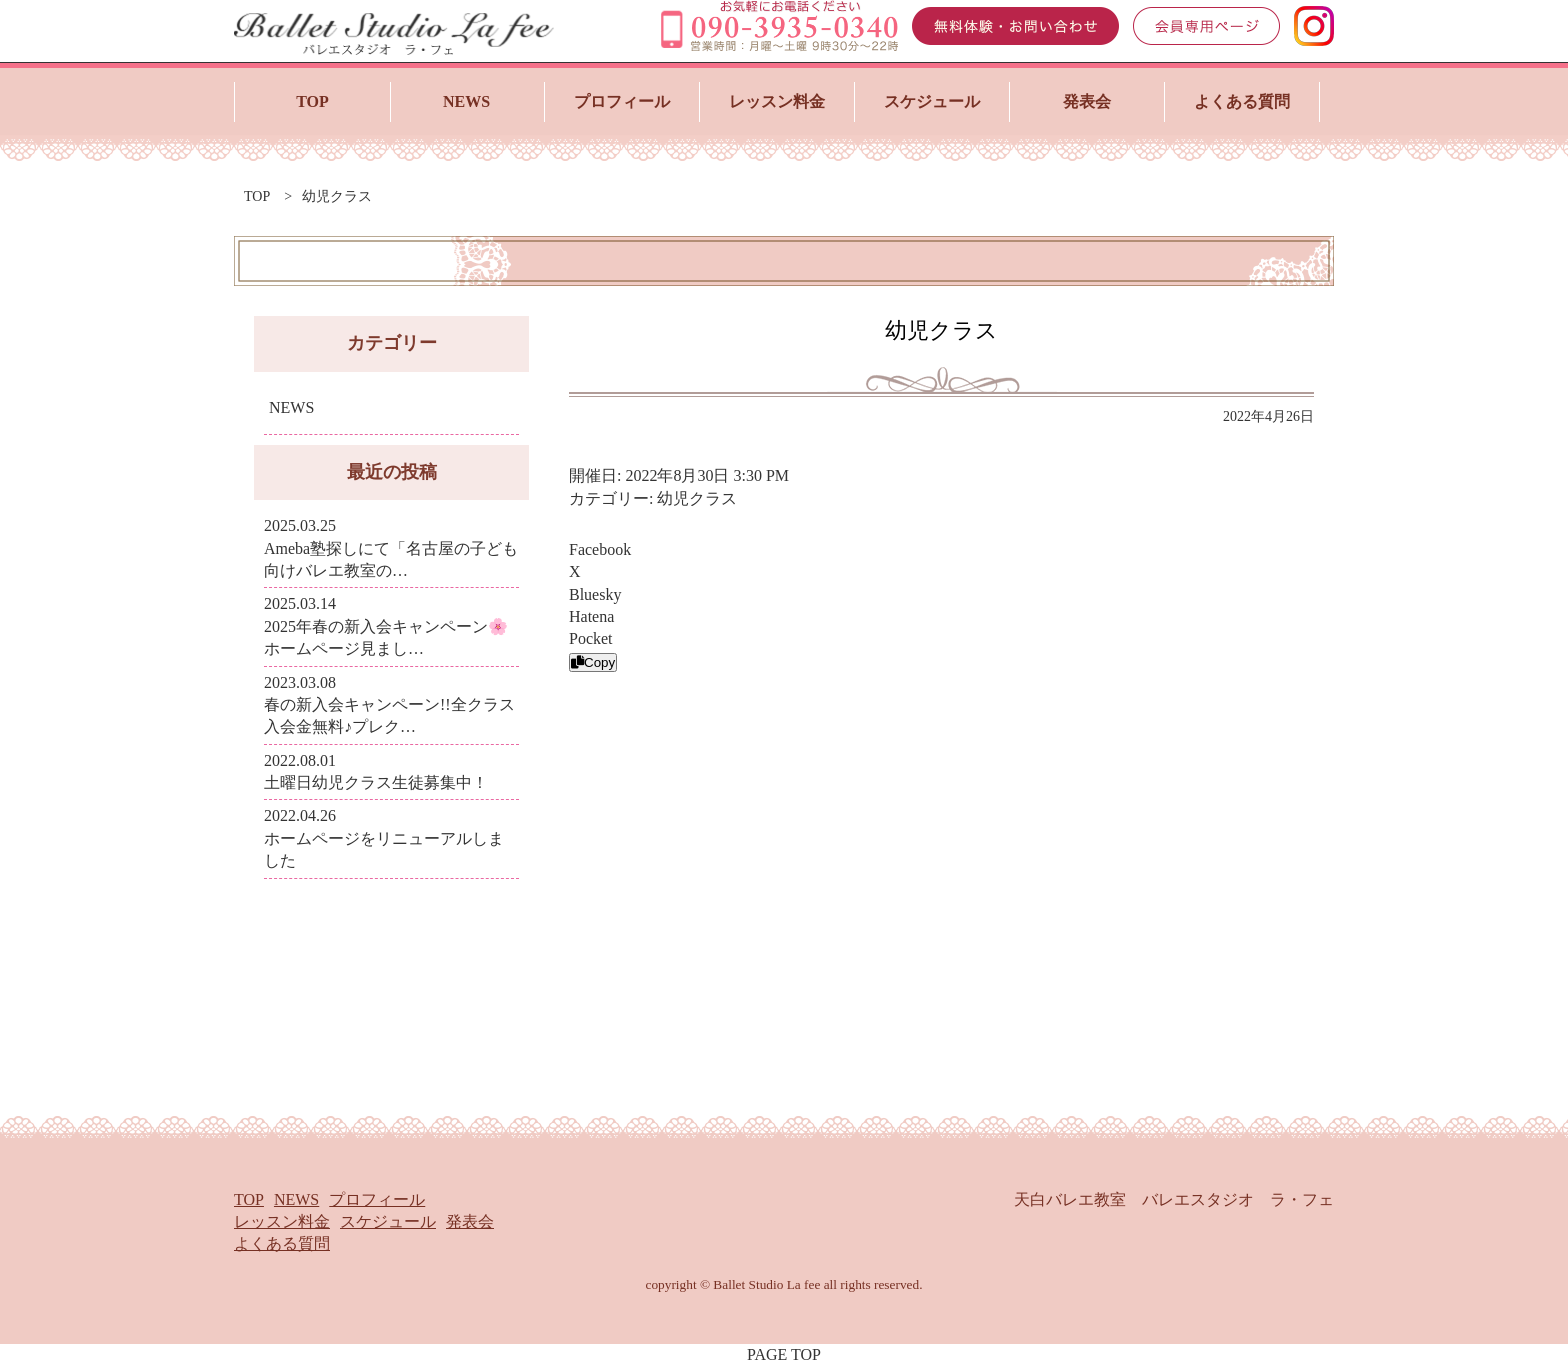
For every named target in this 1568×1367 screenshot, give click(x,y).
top (257, 196)
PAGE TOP (784, 1354)
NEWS (291, 407)
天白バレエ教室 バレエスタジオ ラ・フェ (1174, 1199)
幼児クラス (697, 498)
